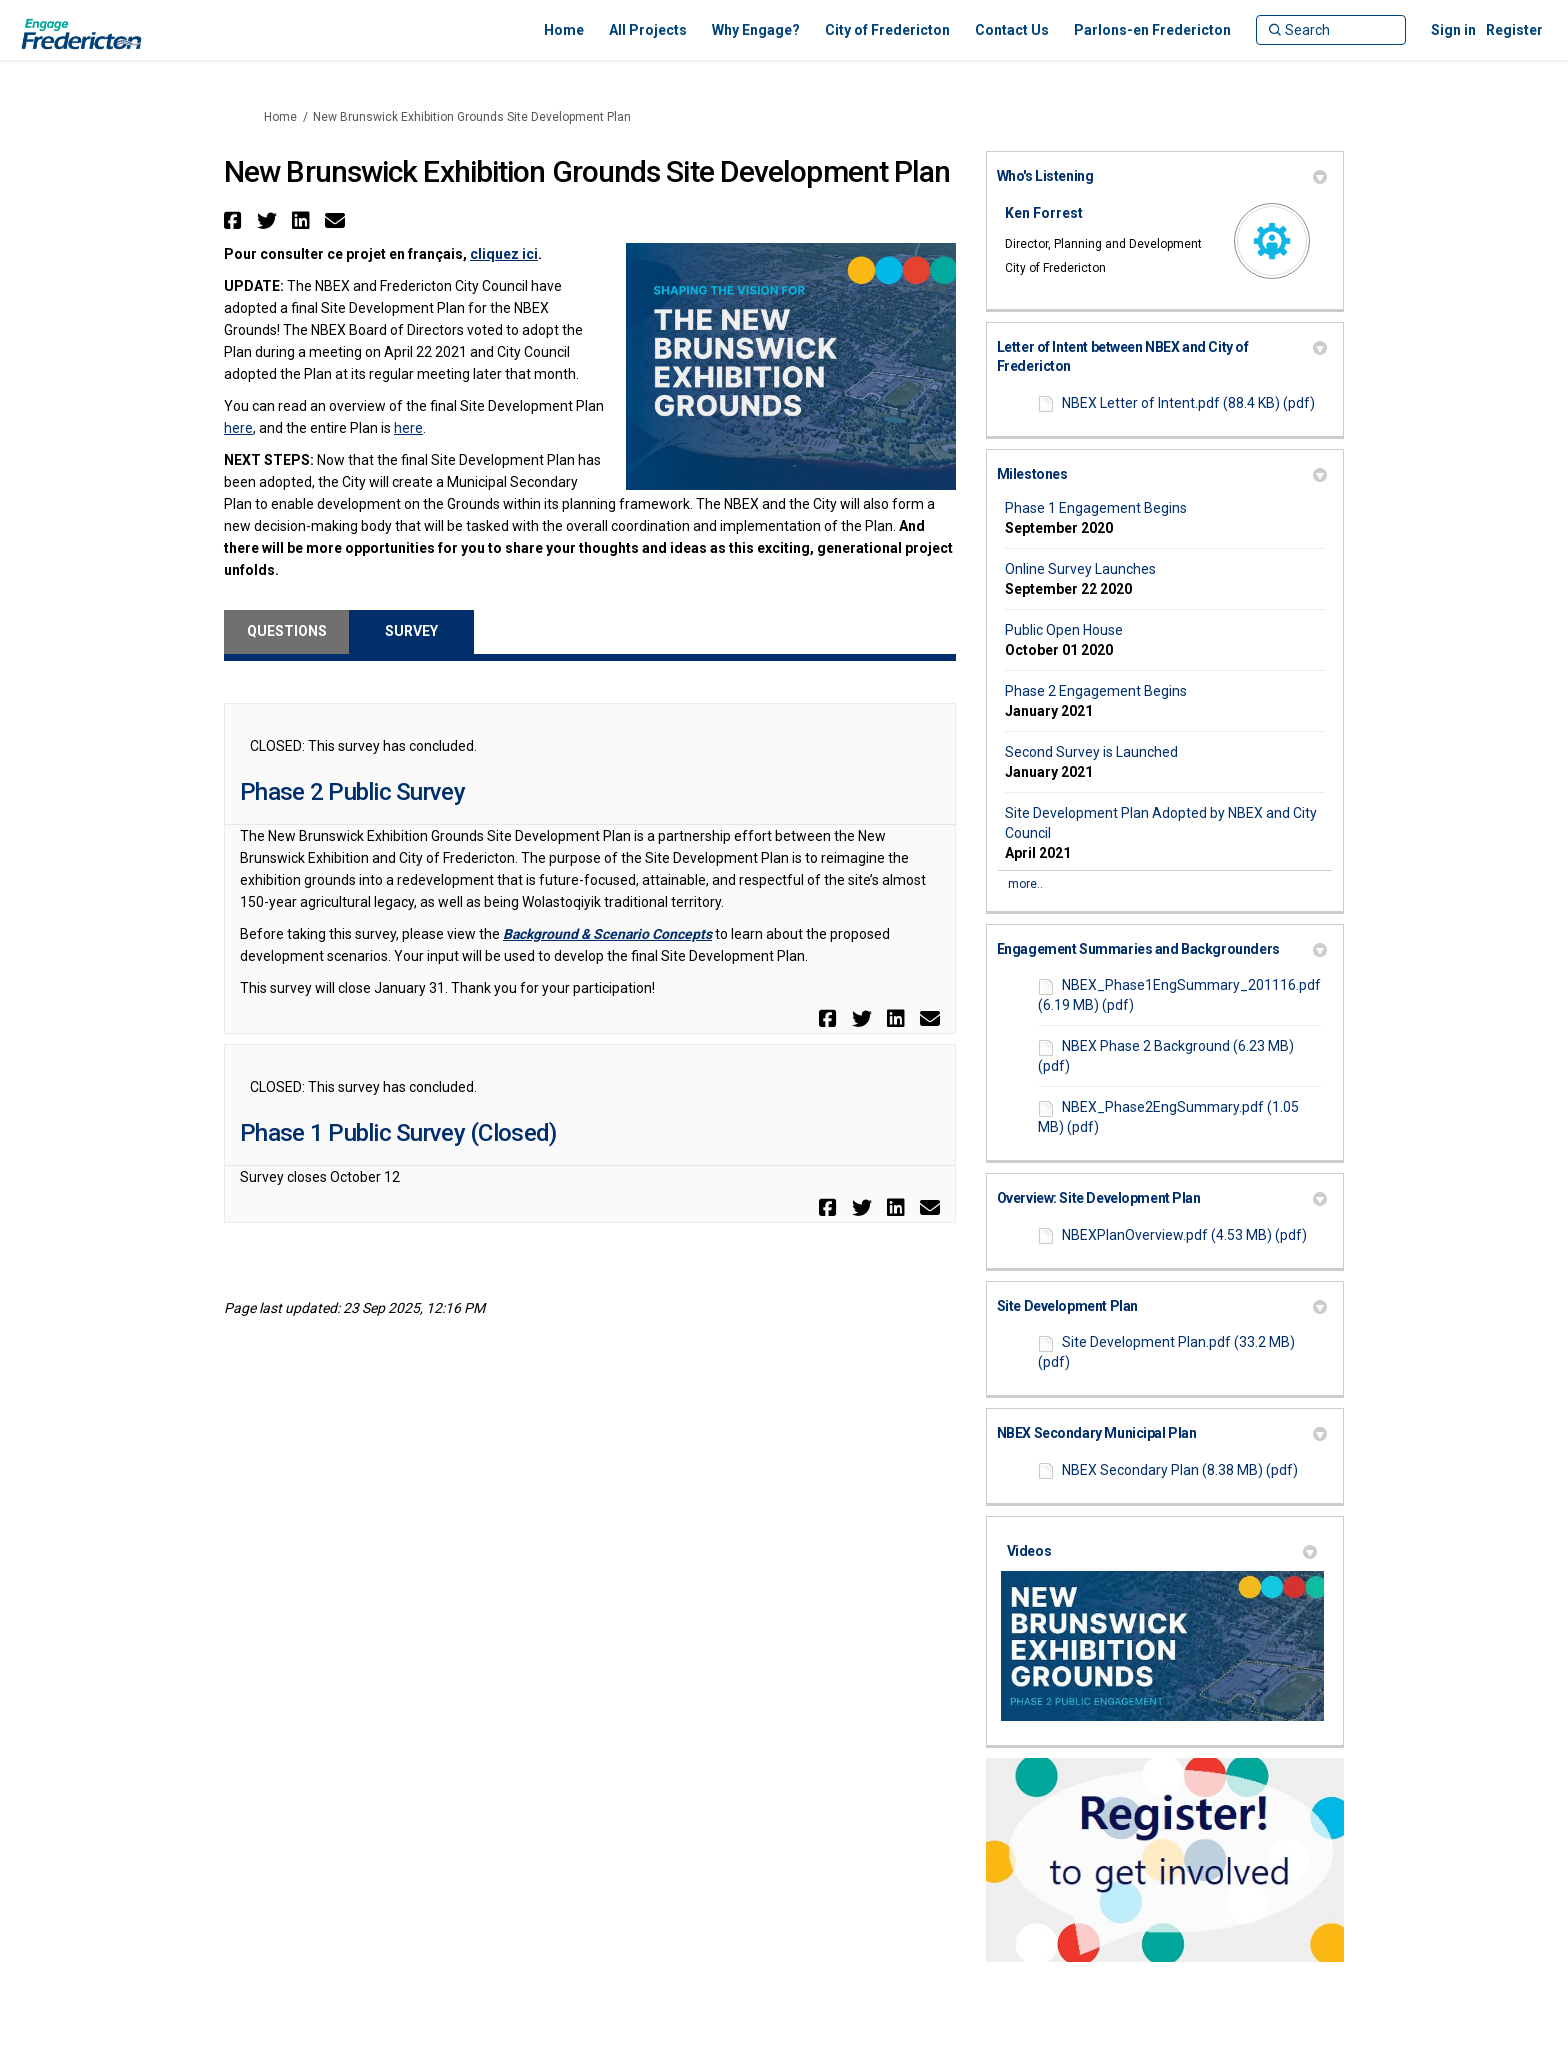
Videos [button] (1162, 1551)
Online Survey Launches (1080, 569)
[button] (235, 220)
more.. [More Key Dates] (1025, 884)
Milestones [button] (1162, 474)
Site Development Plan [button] (1162, 1306)
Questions (287, 631)
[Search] (1331, 30)
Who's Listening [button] (1162, 176)
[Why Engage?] (756, 30)
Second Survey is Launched (1091, 752)
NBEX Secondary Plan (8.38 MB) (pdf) (1180, 1470)
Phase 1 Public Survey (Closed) (398, 1133)
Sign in (1453, 30)
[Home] (564, 30)
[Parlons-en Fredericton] (1152, 30)
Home (280, 117)
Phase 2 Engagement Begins (1096, 691)
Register (1514, 30)
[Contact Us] (1012, 30)
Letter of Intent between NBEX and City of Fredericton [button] (1162, 357)
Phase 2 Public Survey (352, 792)
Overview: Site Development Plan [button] (1162, 1198)
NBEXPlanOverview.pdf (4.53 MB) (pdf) (1184, 1235)
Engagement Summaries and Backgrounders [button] (1162, 949)
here (238, 428)
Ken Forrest (1044, 213)
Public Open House (1064, 630)
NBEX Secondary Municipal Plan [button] (1162, 1433)
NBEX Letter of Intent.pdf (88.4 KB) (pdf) (1188, 403)
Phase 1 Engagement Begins (1096, 508)
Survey (411, 631)
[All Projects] (648, 30)
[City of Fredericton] (887, 30)
